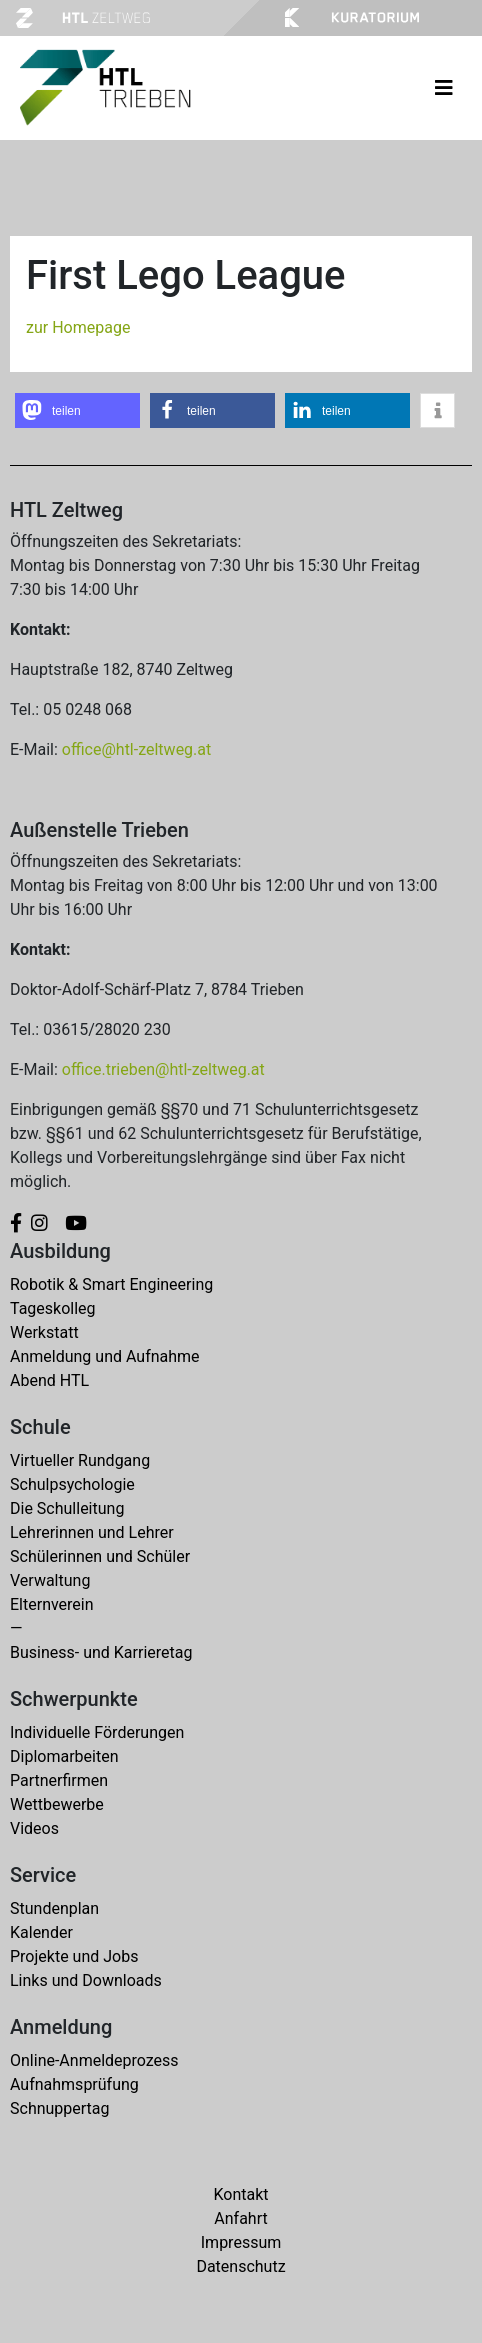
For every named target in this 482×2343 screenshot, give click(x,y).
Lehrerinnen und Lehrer (92, 1532)
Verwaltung (50, 1580)
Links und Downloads (86, 1980)
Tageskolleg (53, 1308)
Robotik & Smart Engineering (111, 1284)
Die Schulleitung (67, 1508)
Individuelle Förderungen (97, 1732)
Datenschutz (240, 2266)
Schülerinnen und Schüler (100, 1556)
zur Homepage (78, 327)
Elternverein (52, 1604)
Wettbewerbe (57, 1804)
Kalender (41, 1932)
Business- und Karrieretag (101, 1652)
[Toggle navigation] (444, 88)
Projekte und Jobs (74, 1956)
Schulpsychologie (72, 1484)
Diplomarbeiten (64, 1756)
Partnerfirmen (59, 1780)
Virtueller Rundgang (80, 1460)
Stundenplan (54, 1908)
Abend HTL (49, 1380)
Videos (34, 1828)
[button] (77, 410)
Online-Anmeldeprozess (94, 2060)
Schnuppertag (60, 2108)
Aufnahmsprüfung (74, 2084)
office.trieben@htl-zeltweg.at (163, 1069)
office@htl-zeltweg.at (136, 749)
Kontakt (240, 2194)
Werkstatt (44, 1332)
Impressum (241, 2242)
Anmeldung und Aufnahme (105, 1356)
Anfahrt (240, 2218)
